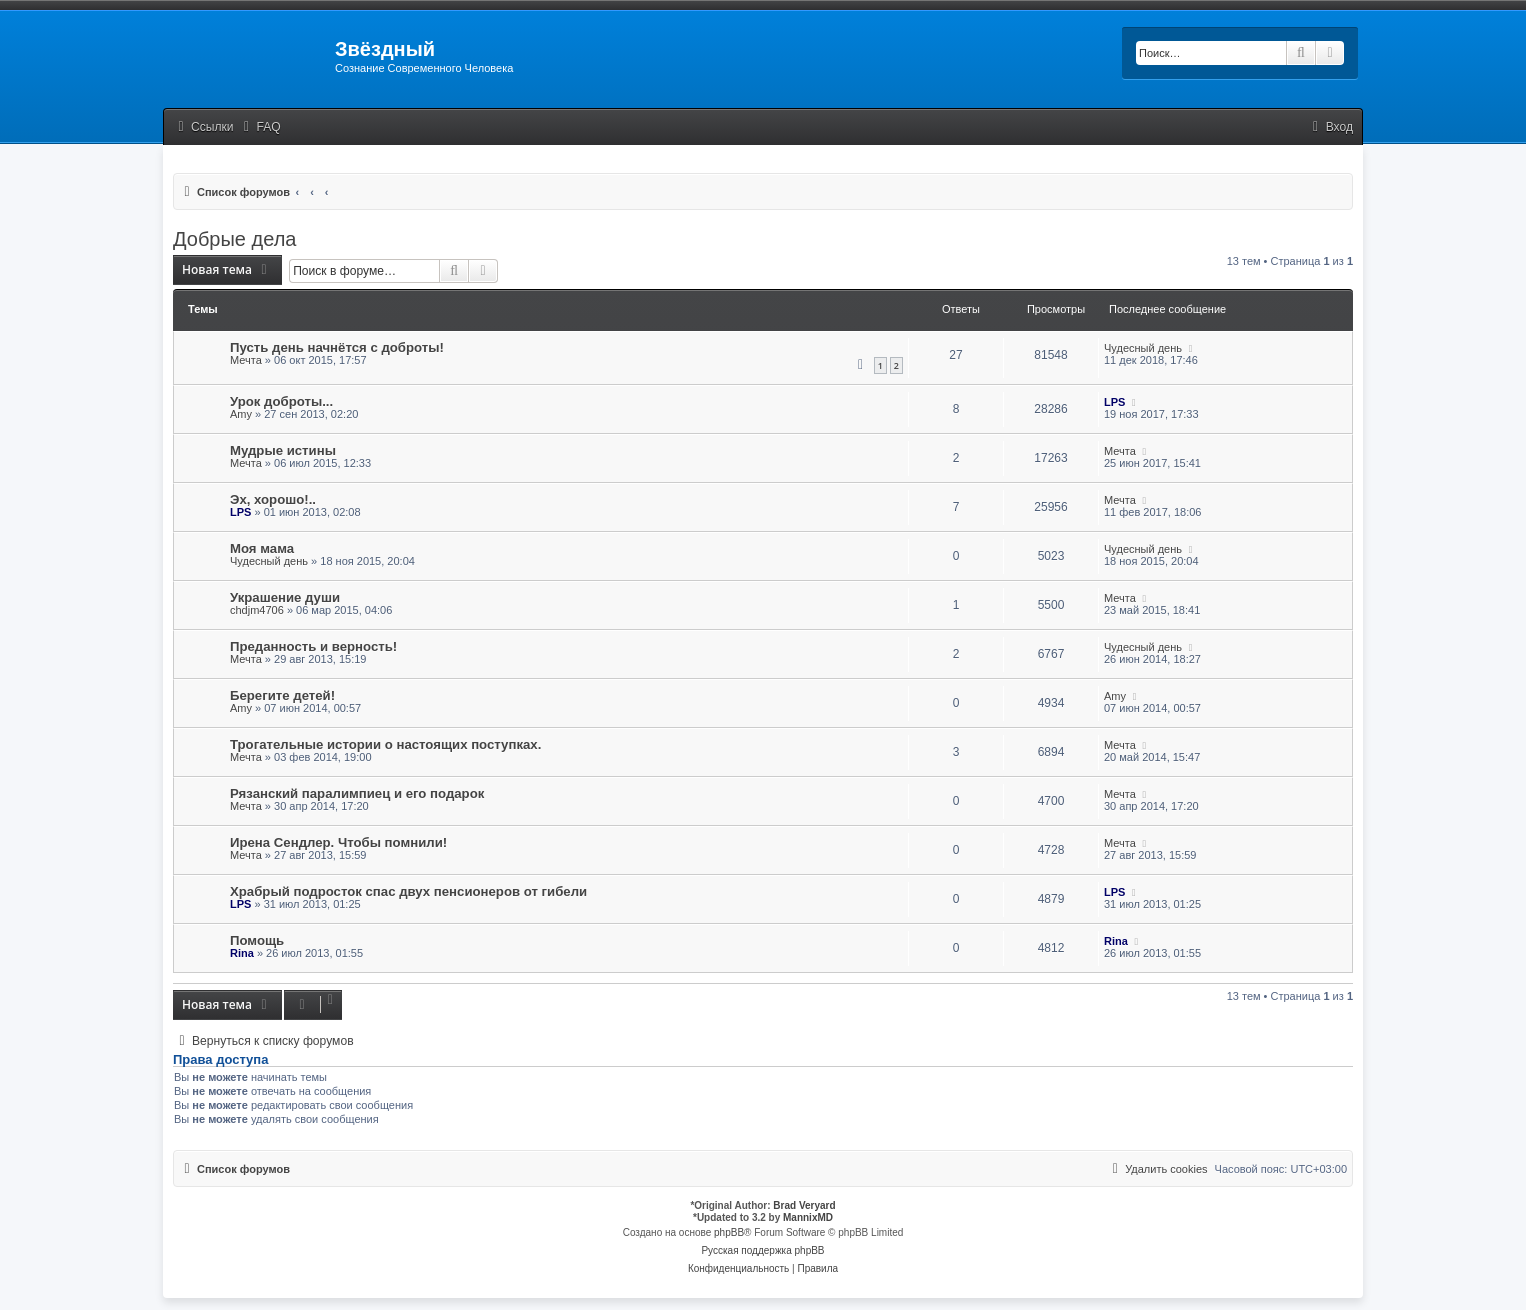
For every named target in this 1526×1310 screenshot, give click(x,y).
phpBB (729, 1232)
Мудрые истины (283, 450)
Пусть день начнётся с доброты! (337, 347)
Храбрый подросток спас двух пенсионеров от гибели (408, 891)
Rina (242, 953)
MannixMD (808, 1217)
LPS (1114, 402)
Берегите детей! (282, 695)
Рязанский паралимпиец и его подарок (357, 793)
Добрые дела (234, 239)
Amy (241, 414)
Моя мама (262, 548)
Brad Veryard (804, 1205)
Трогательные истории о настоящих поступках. (385, 744)
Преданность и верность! (313, 646)
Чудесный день (1143, 348)
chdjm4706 (257, 610)
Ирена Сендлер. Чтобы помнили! (338, 842)
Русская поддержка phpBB (762, 1250)
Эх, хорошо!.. (273, 499)
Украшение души (285, 597)
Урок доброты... (281, 401)
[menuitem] (260, 127)
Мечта (246, 360)
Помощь (257, 940)
